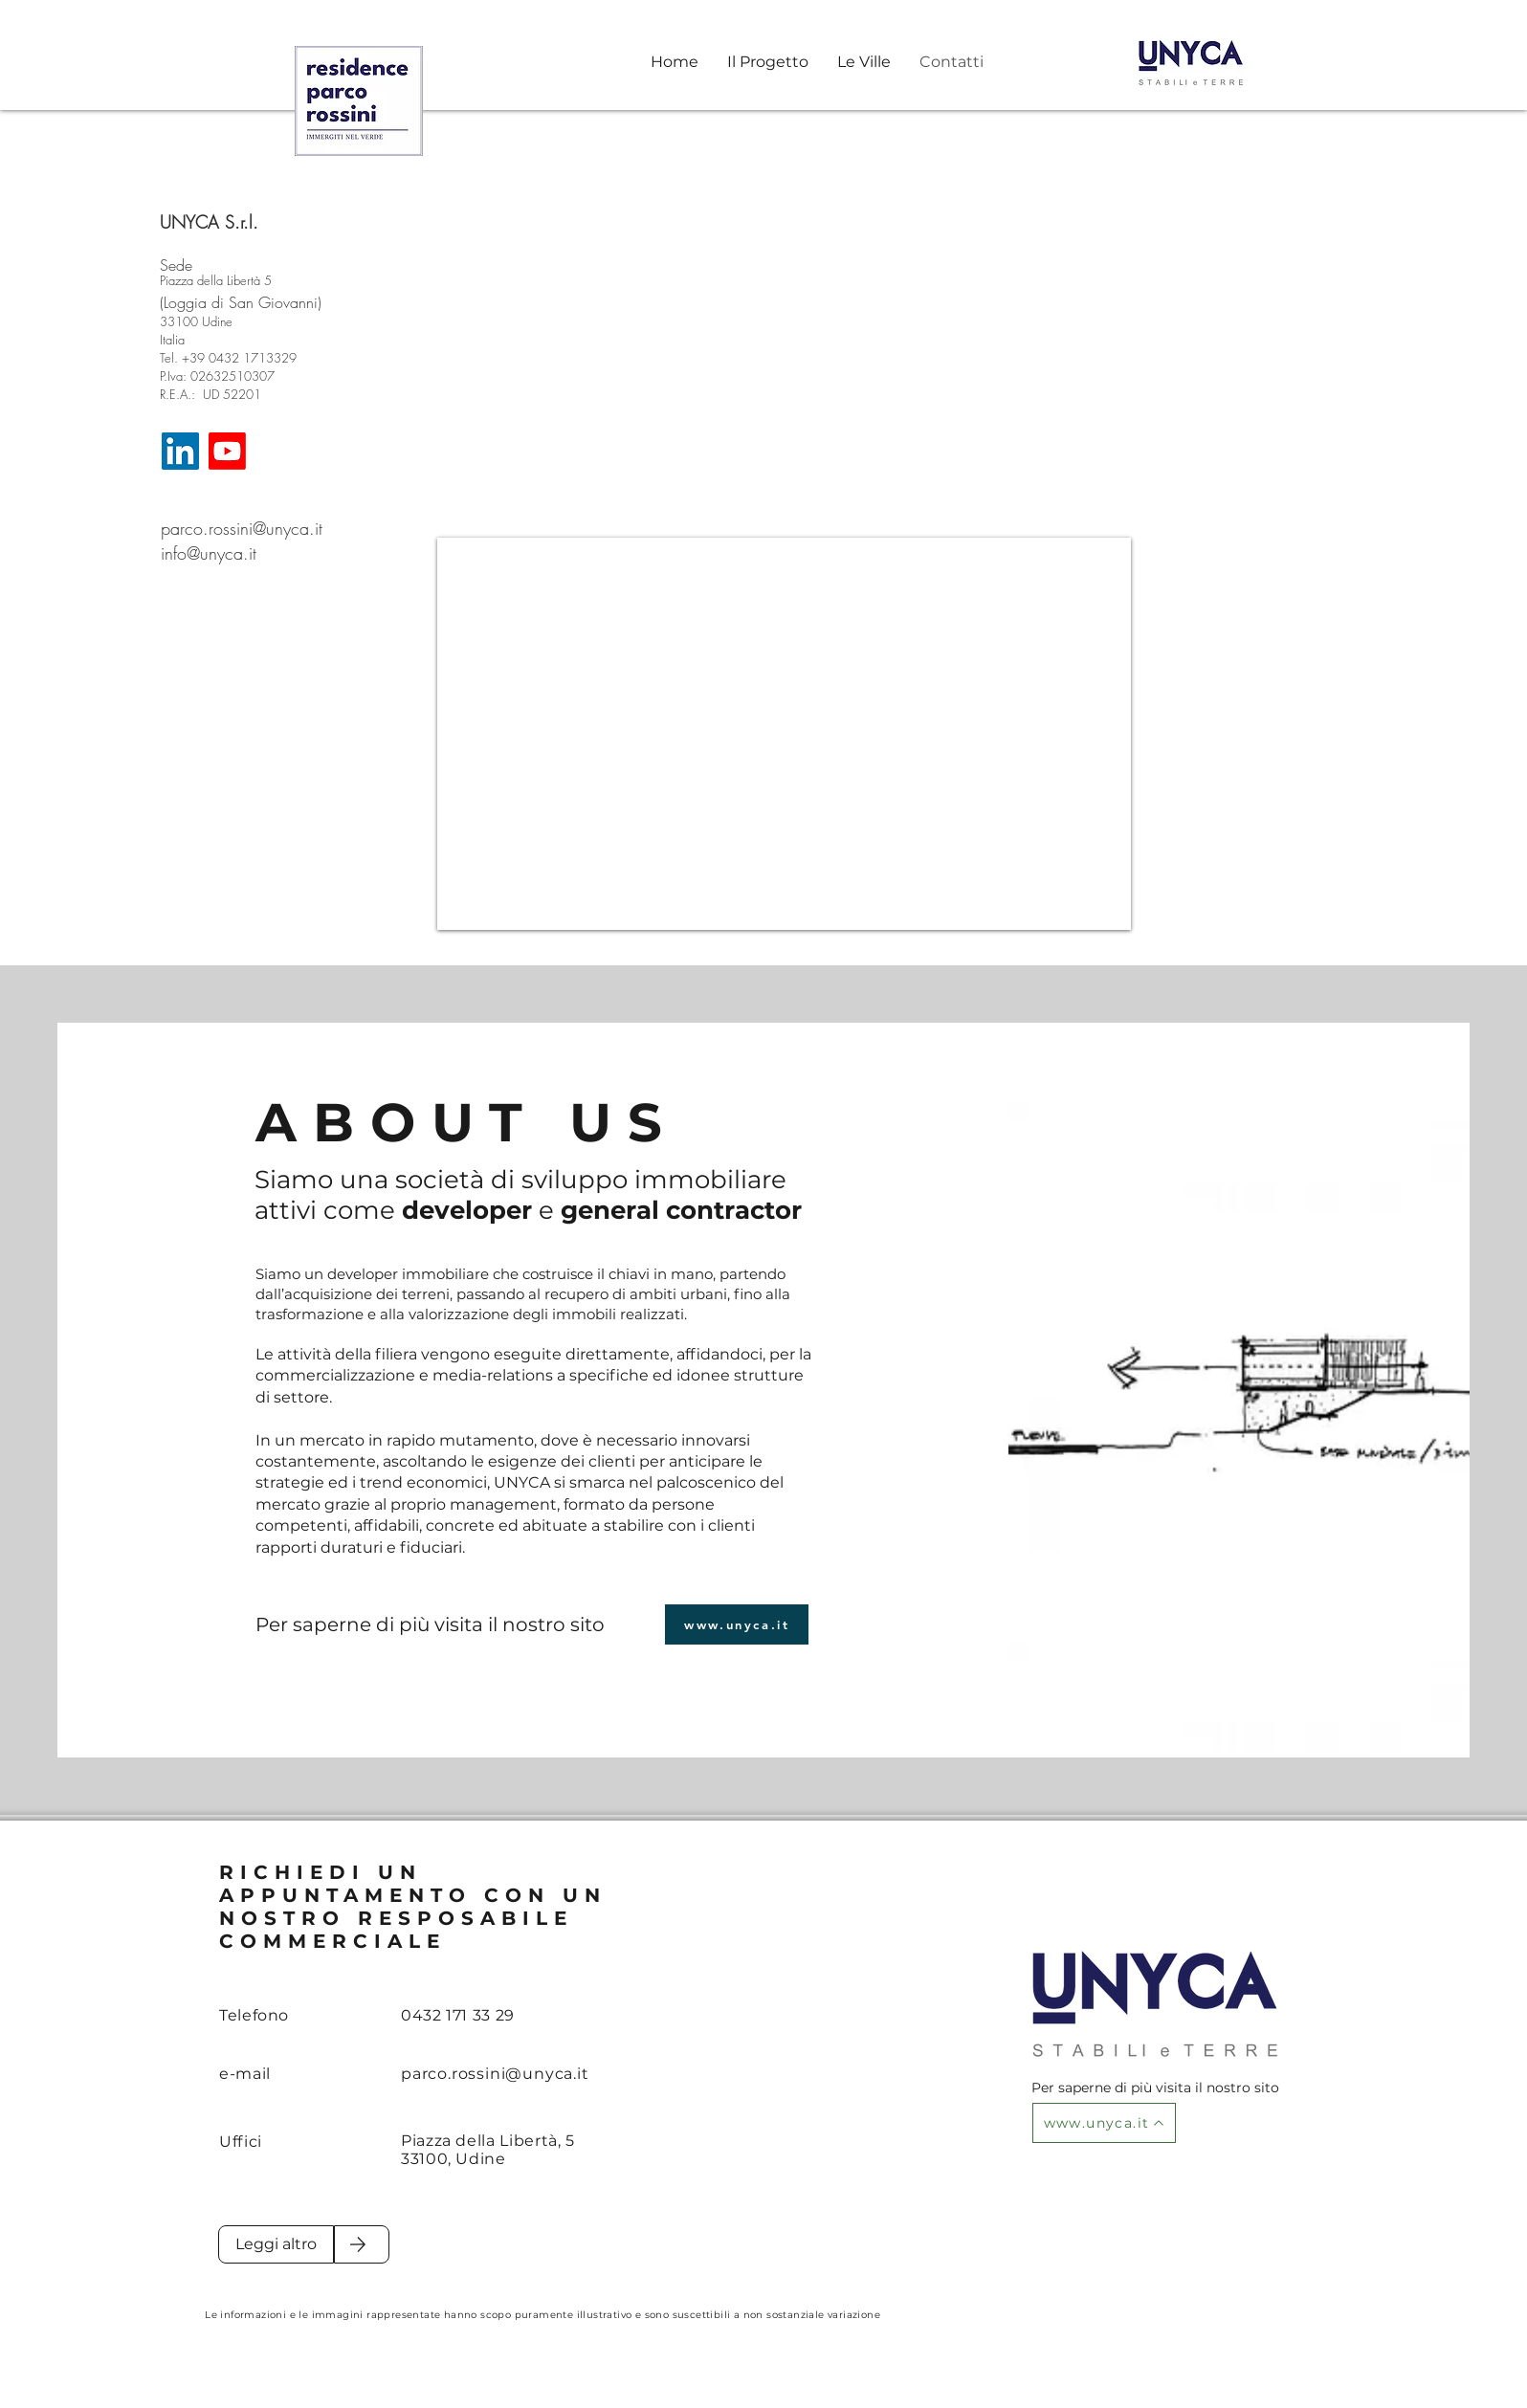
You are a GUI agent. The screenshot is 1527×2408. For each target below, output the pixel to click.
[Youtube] (227, 451)
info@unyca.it (208, 552)
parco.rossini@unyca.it (241, 528)
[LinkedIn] (180, 451)
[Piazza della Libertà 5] (227, 280)
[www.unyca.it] (736, 1624)
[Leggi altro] (276, 2244)
